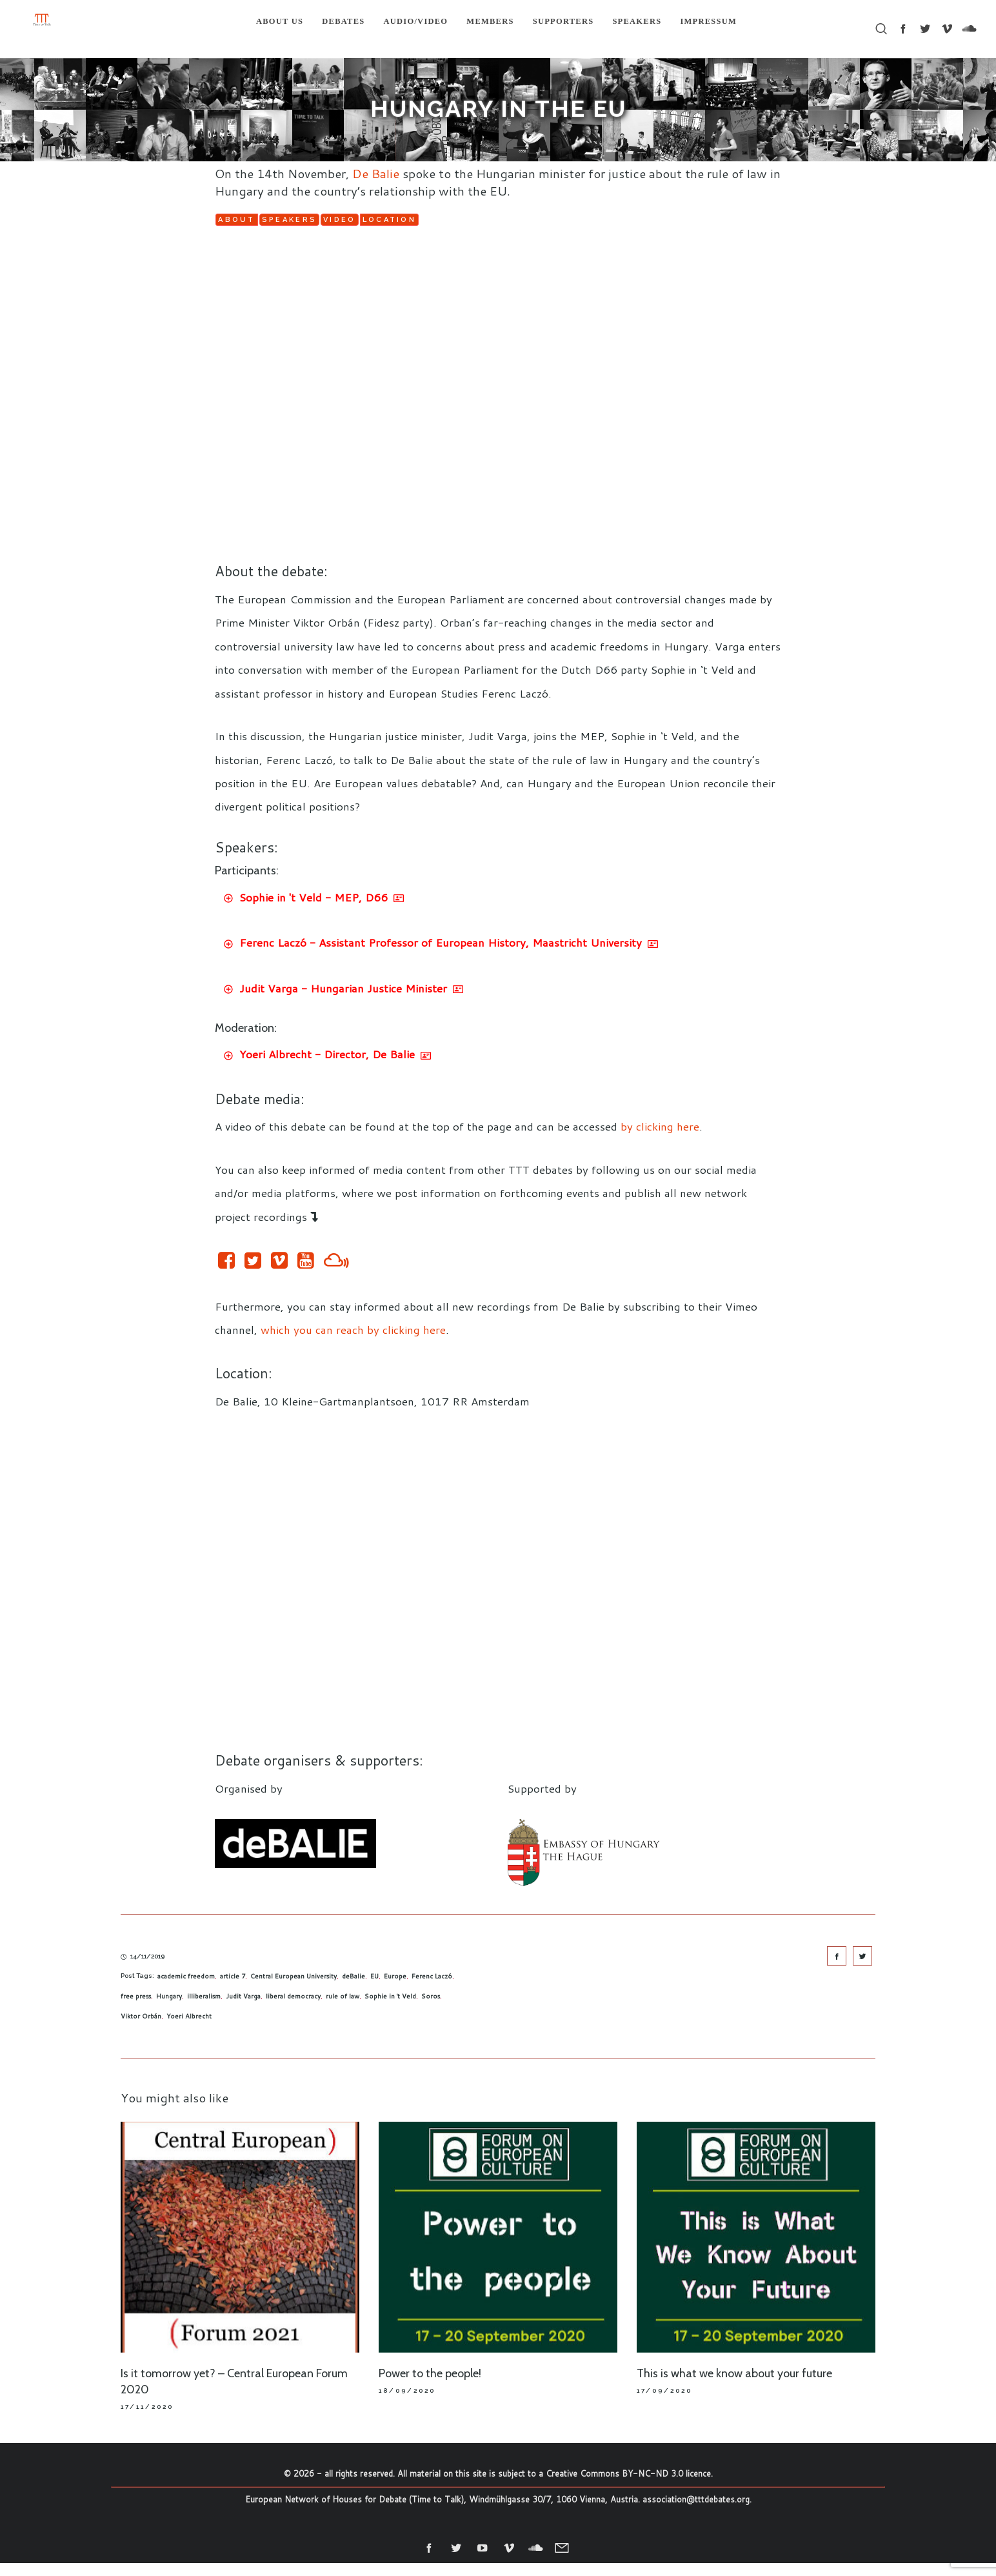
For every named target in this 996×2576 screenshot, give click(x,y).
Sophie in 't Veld (390, 2008)
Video (473, 224)
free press (136, 2008)
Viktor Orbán (141, 2028)
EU (374, 1988)
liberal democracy (293, 2008)
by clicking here (660, 1139)
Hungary (169, 2008)
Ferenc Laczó (432, 1988)
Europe (395, 1988)
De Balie (375, 173)
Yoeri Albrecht (189, 2028)
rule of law (342, 2008)
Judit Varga (243, 2008)
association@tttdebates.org (696, 2512)
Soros (430, 2008)
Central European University (293, 1988)
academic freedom (186, 1988)
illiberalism (204, 2008)
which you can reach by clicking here (353, 1342)
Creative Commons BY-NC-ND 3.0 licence (628, 2486)
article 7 (232, 1988)
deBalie (353, 1988)
